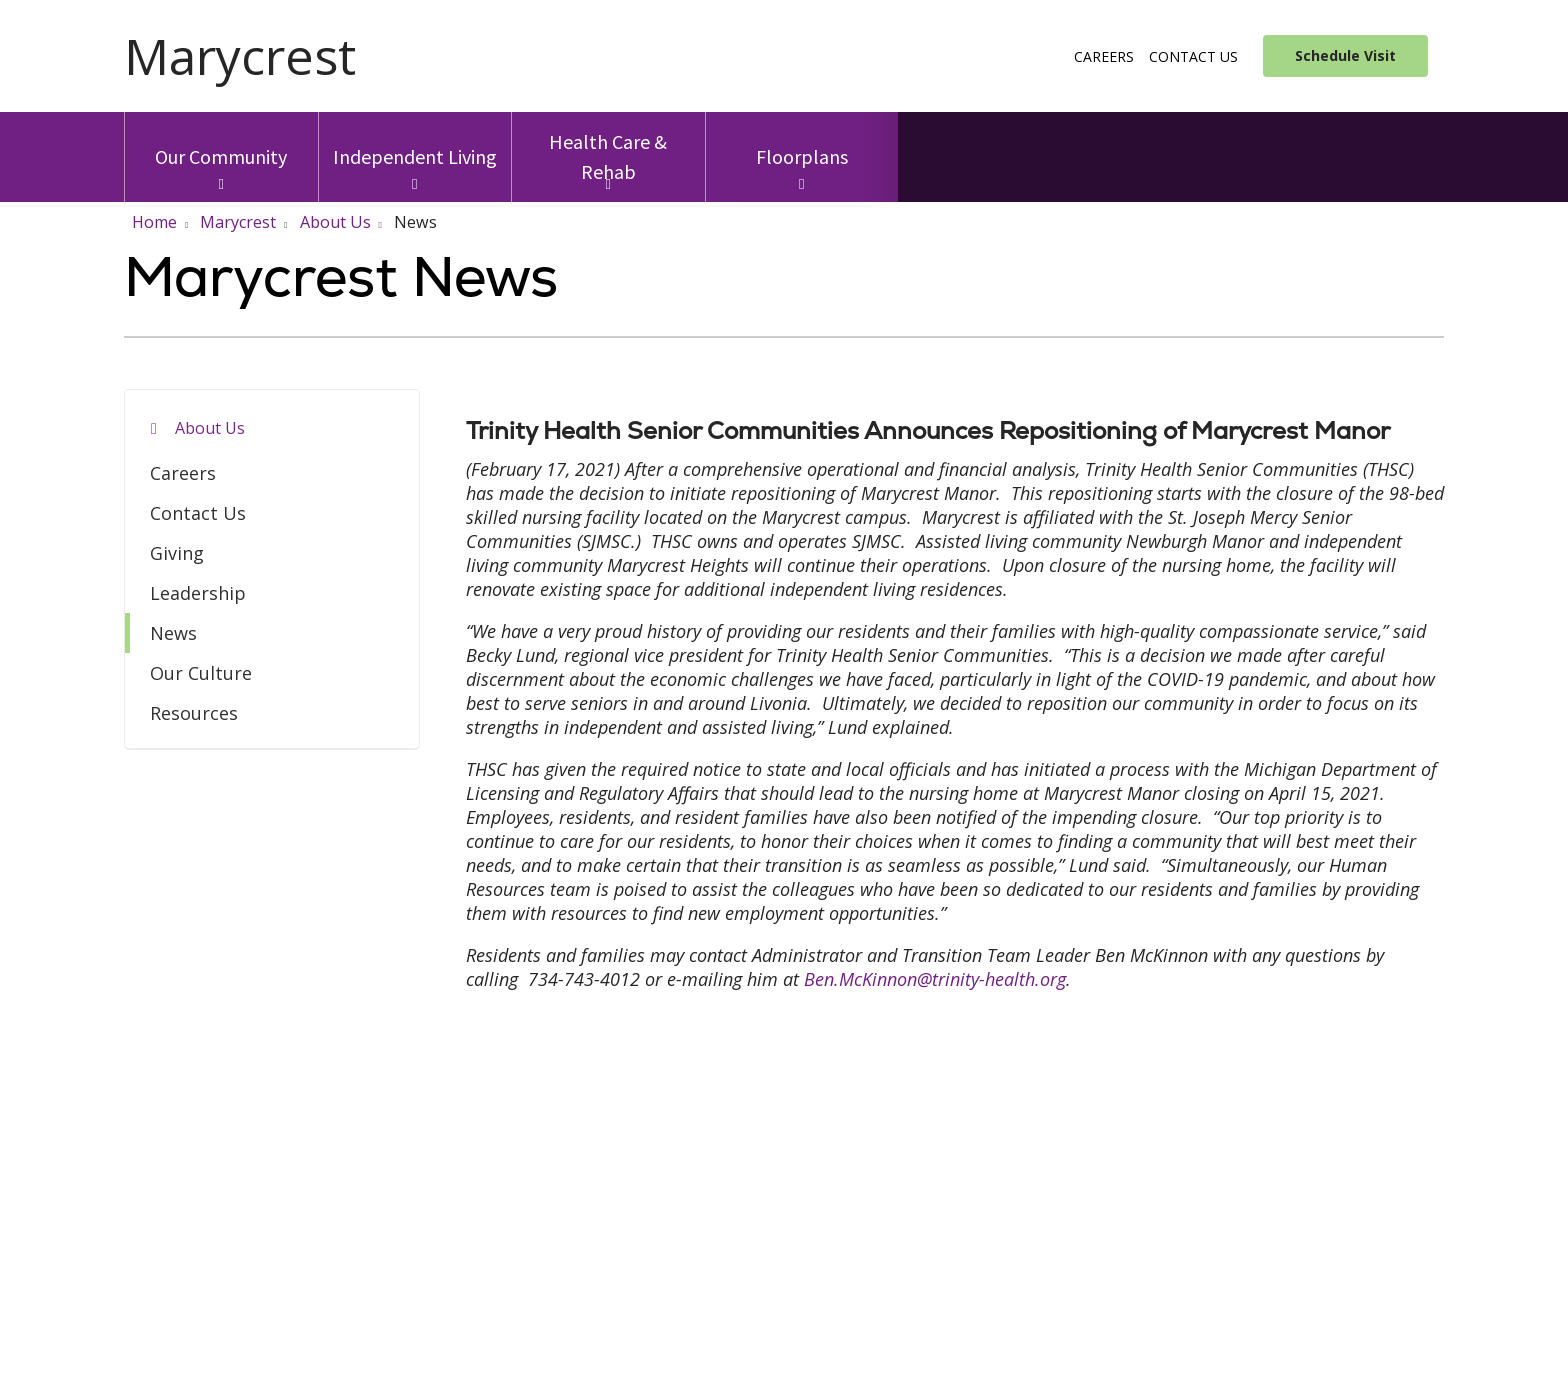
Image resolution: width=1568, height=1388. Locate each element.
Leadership (198, 593)
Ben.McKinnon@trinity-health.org (935, 979)
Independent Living (415, 140)
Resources (194, 713)
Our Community (221, 140)
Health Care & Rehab (608, 148)
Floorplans (802, 140)
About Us (210, 428)
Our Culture (201, 673)
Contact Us (1193, 56)
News (173, 633)
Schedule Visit (1345, 55)
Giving (177, 553)
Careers (1104, 56)
